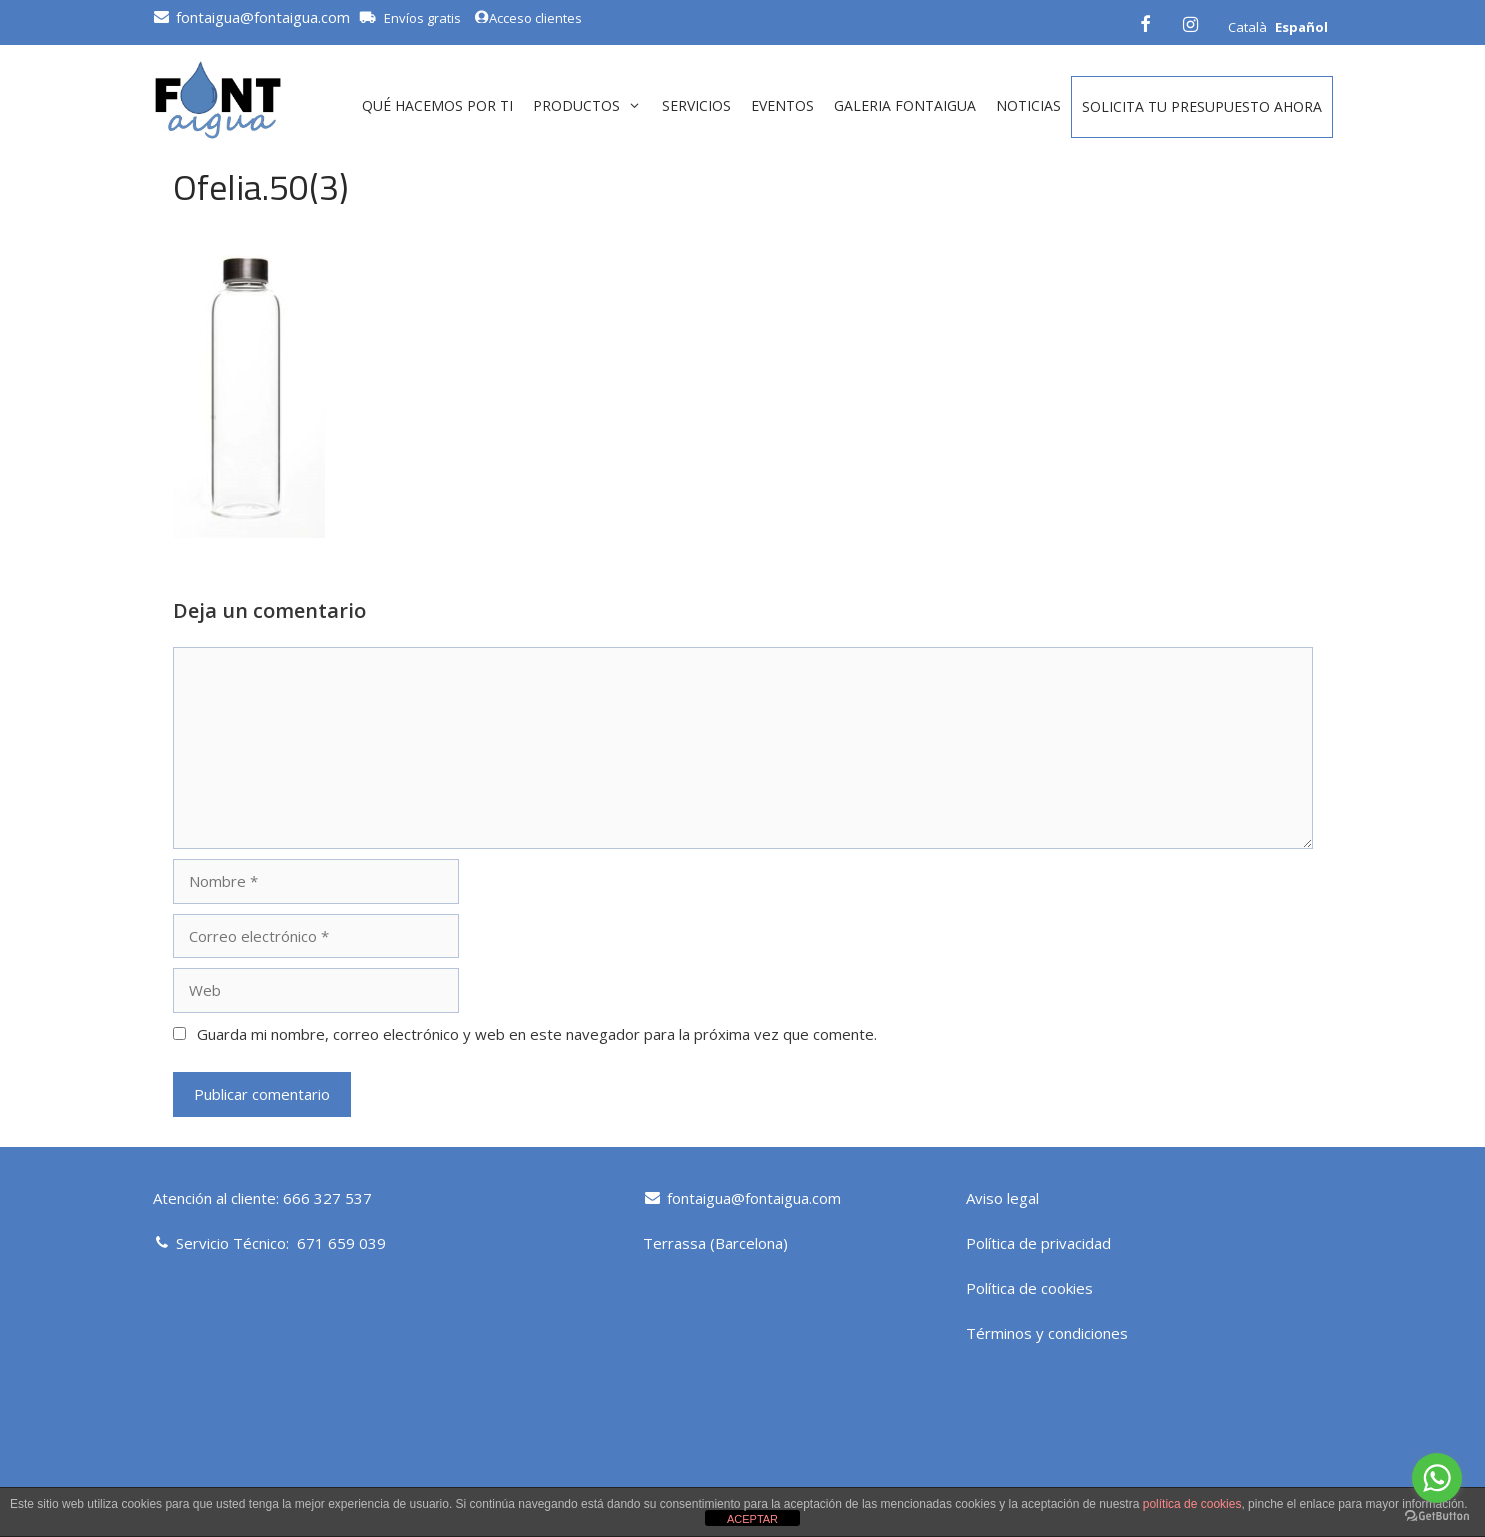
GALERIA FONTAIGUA (905, 105)
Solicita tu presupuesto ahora (1202, 106)
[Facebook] (1145, 21)
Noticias (1028, 105)
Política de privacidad (1038, 1243)
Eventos (782, 105)
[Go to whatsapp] (1437, 1478)
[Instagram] (1191, 21)
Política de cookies (1029, 1288)
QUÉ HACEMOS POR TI (437, 105)
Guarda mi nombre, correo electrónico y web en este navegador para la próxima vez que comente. (537, 1034)
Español (1301, 27)
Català (1247, 27)
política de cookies (1192, 1504)
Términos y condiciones (1047, 1333)
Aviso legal (1002, 1198)
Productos (592, 106)
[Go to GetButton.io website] (1437, 1516)
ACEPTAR (752, 1519)
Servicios (696, 105)
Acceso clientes (528, 18)
